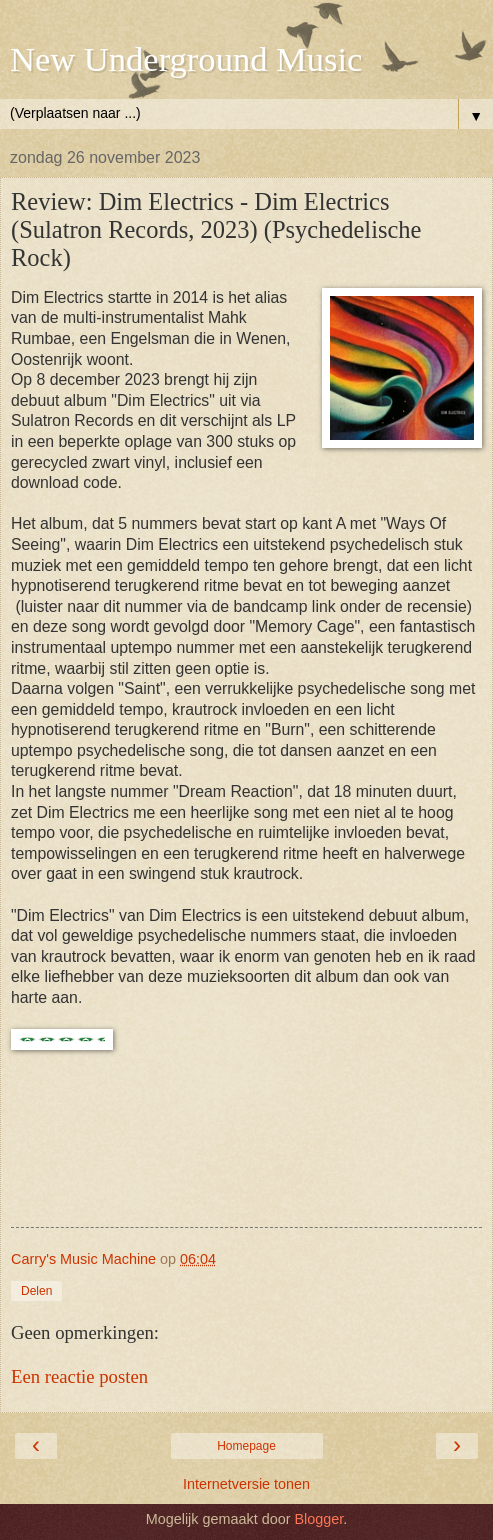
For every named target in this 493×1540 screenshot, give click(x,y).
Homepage (246, 1446)
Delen (36, 1291)
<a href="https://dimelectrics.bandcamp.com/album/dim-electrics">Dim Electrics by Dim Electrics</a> (246, 1151)
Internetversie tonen (246, 1484)
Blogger (318, 1519)
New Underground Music (186, 59)
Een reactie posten (79, 1376)
